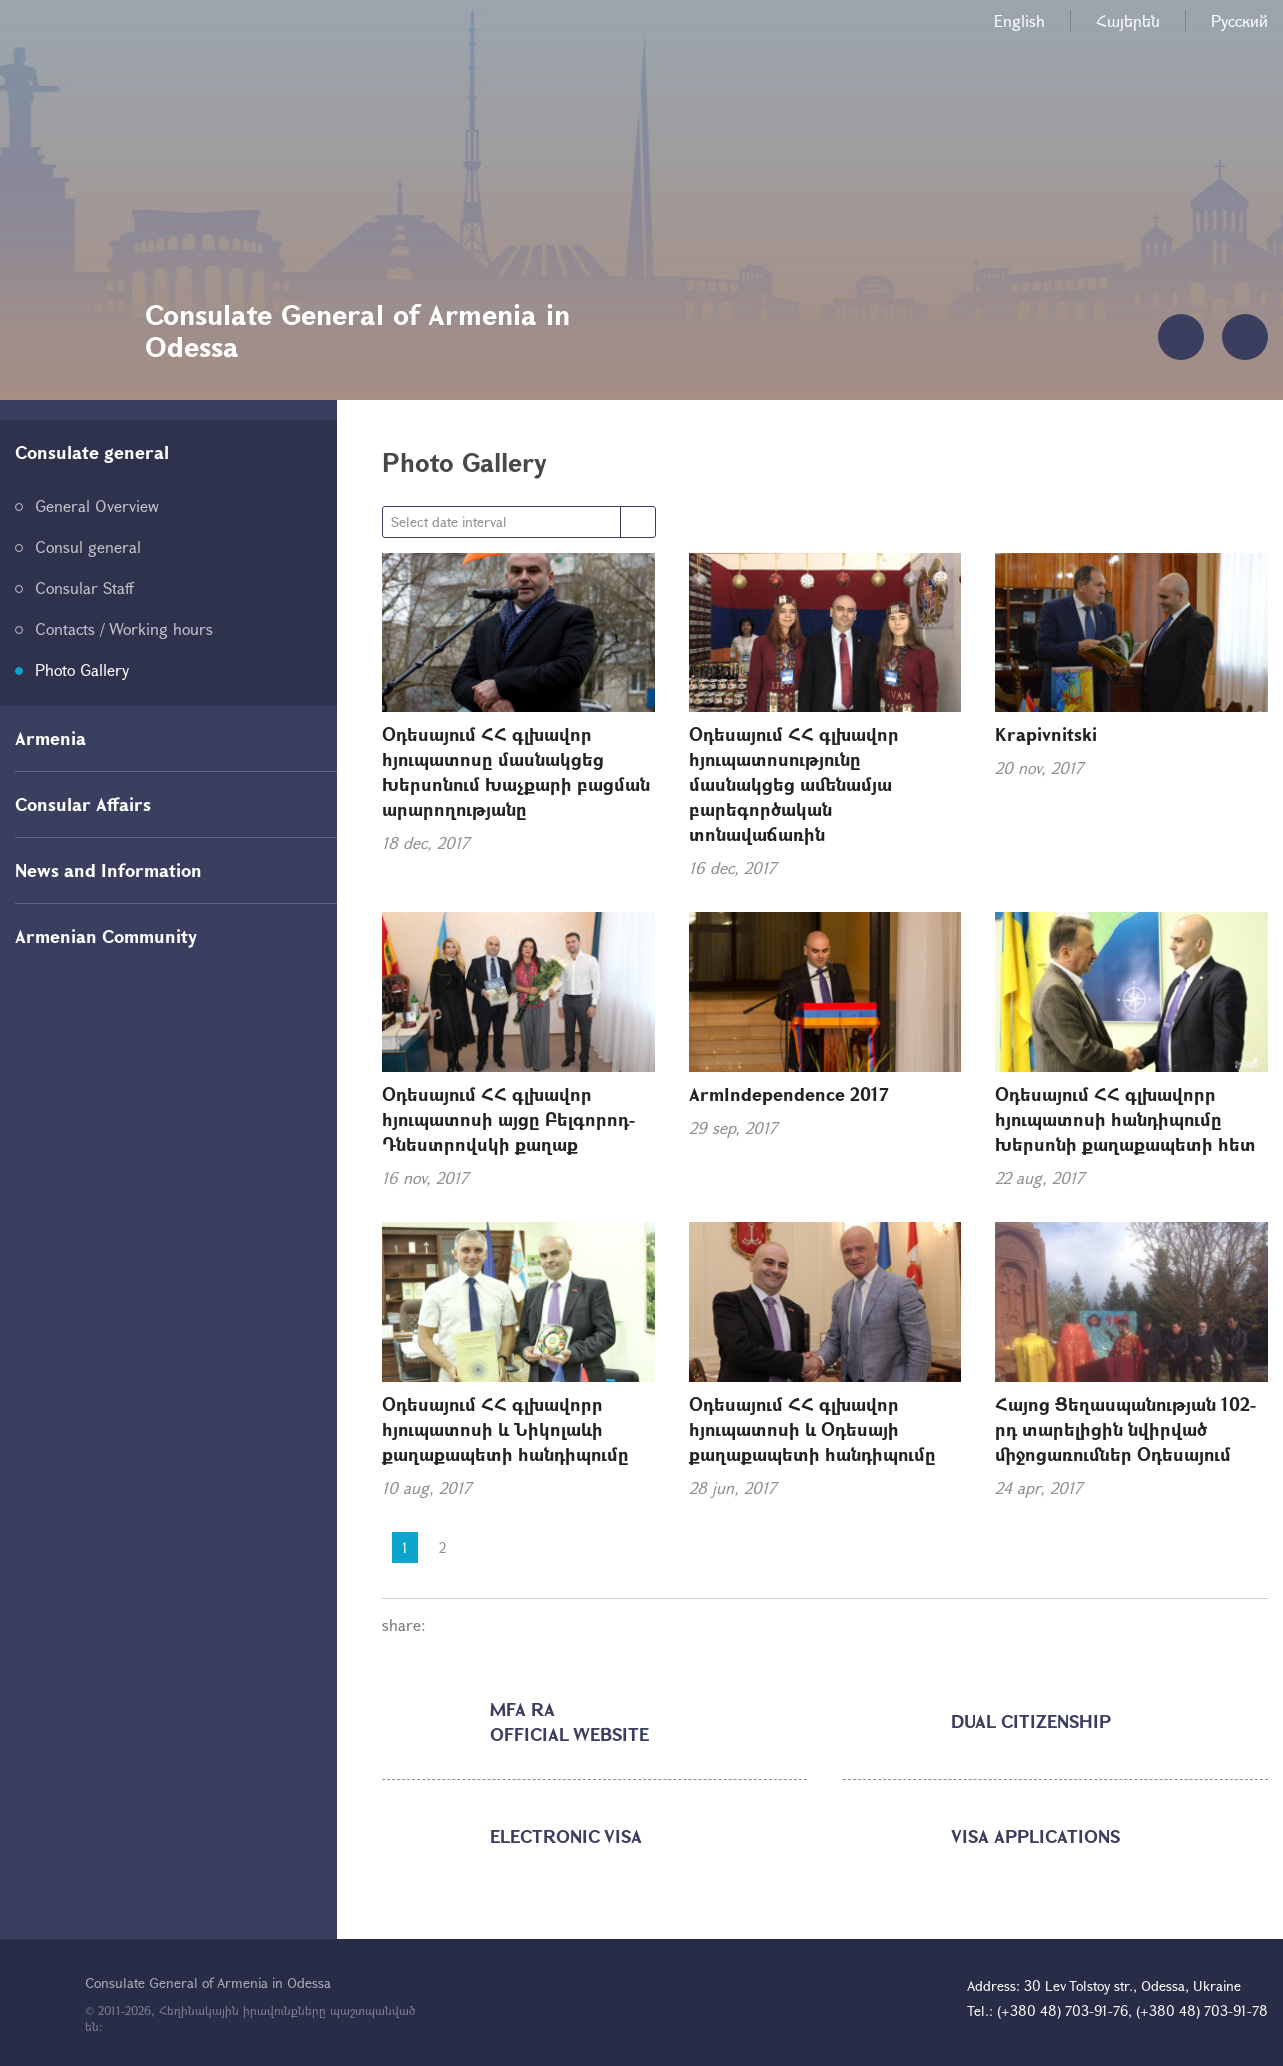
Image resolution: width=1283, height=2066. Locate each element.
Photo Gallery (82, 669)
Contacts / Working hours (124, 628)
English (1019, 20)
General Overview (97, 505)
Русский (1239, 20)
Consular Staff (84, 587)
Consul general (88, 546)
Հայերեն (1128, 20)
